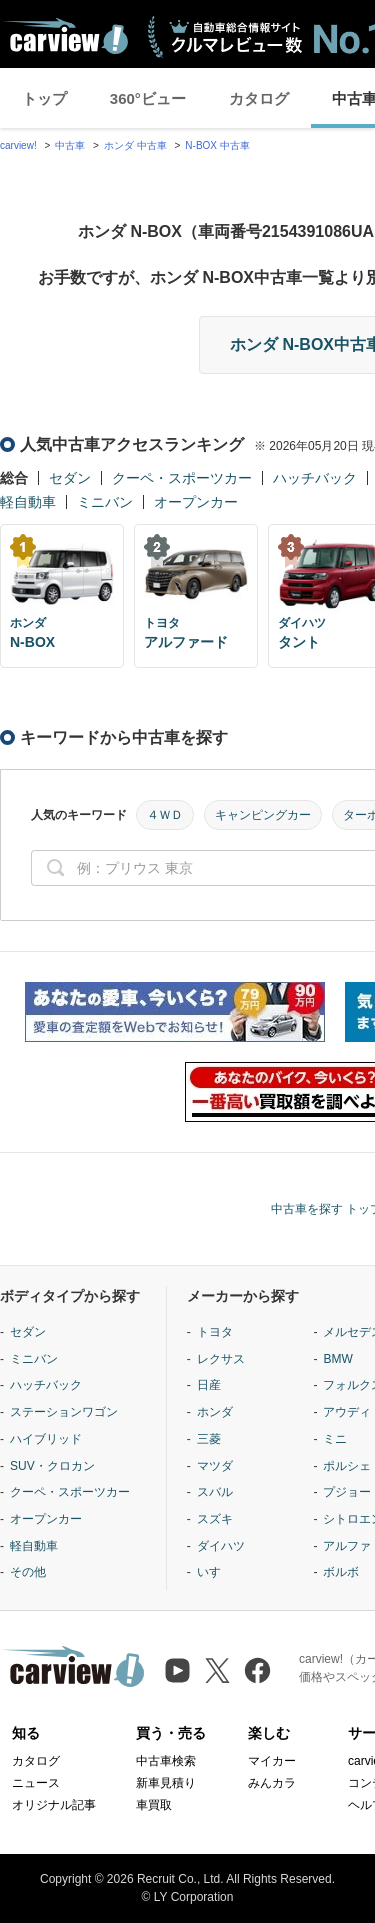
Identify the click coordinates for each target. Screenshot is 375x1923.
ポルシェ (347, 1466)
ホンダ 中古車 (135, 145)
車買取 (154, 1805)
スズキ (215, 1519)
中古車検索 (166, 1761)
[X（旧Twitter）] (217, 1670)
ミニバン (105, 502)
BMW (337, 1359)
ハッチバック (315, 478)
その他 (28, 1572)
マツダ (215, 1466)
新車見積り (166, 1783)
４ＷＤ (165, 815)
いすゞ (215, 1572)
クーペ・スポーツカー (182, 478)
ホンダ (215, 1412)
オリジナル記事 (54, 1805)
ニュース (36, 1783)
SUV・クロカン (52, 1466)
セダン (70, 478)
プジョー (347, 1492)
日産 (209, 1385)
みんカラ (272, 1783)
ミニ (335, 1439)
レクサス (221, 1359)
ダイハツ (221, 1546)
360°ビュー (148, 98)
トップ (44, 98)
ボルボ (341, 1572)
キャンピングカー (263, 815)
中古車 (70, 145)
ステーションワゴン (64, 1412)
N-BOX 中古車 (217, 145)
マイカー (272, 1761)
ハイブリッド (46, 1439)
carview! (18, 145)
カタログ (259, 98)
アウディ (347, 1412)
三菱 (209, 1439)
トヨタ (215, 1332)
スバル (215, 1492)
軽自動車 (28, 502)
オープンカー (196, 502)
